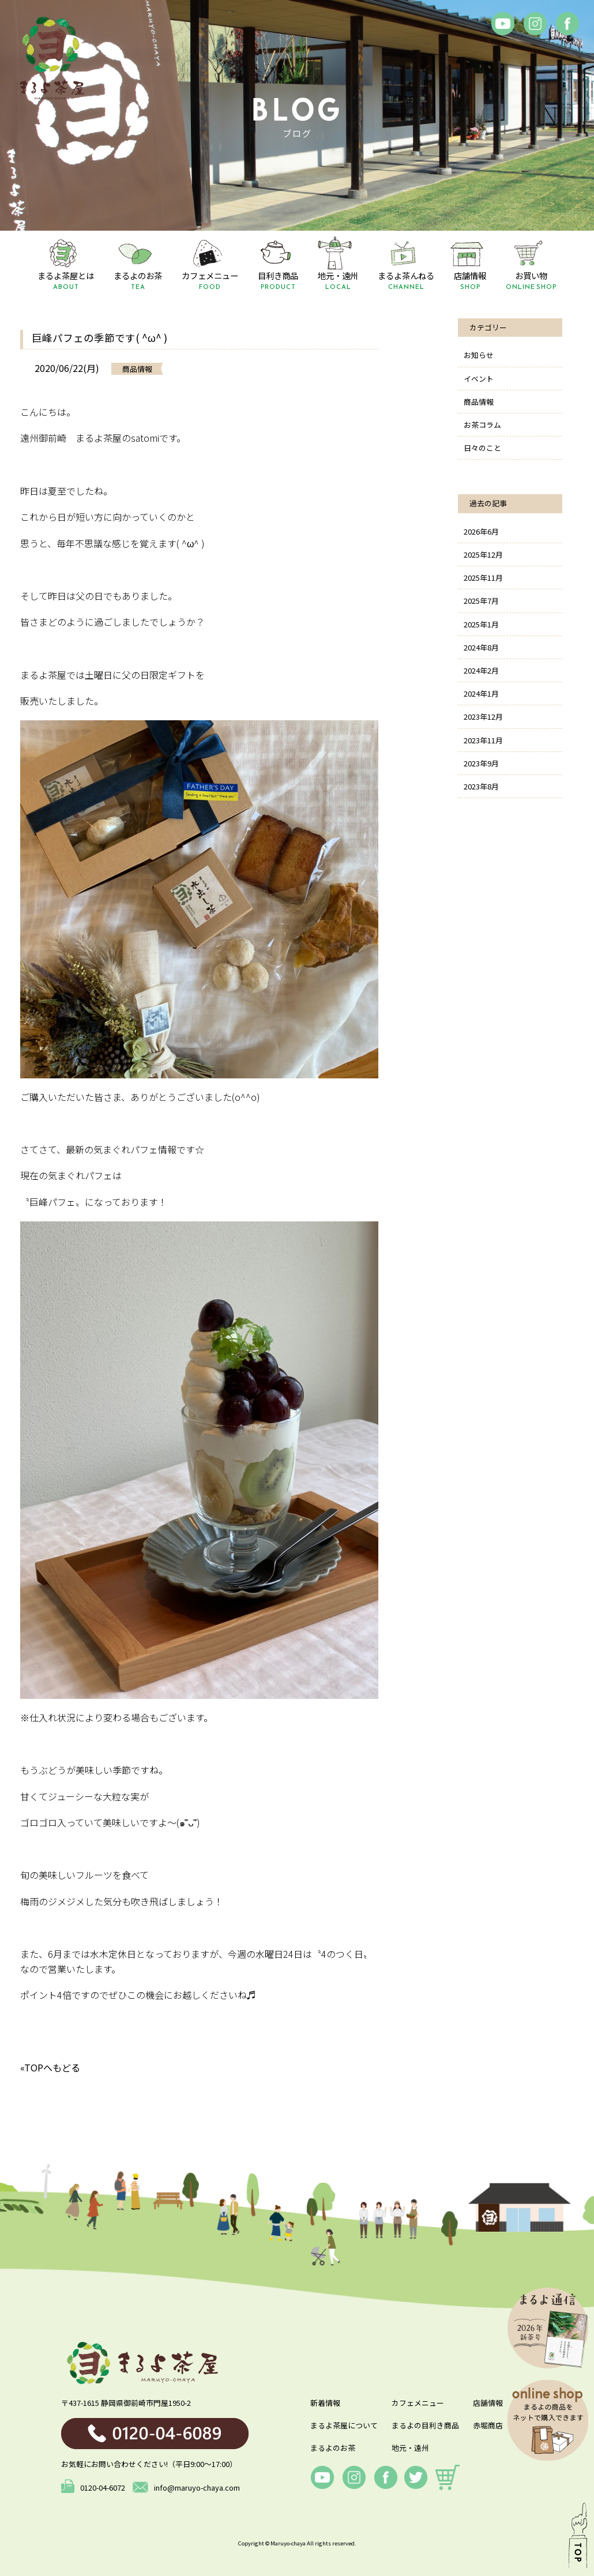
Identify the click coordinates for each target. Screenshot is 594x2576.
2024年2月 (481, 670)
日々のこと (482, 447)
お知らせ (479, 354)
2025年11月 (483, 577)
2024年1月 (481, 693)
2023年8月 (481, 786)
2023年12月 (483, 716)
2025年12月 (483, 554)
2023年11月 (483, 740)
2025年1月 (481, 624)
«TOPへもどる (50, 2067)
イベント (479, 378)
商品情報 (479, 401)
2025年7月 (481, 600)
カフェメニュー (418, 2402)
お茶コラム (482, 424)
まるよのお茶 (332, 2447)
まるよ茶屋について (344, 2425)
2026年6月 (481, 531)
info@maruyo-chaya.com (186, 2487)
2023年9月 (481, 763)
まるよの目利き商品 (425, 2425)
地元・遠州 (410, 2447)
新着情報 (325, 2402)
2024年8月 (481, 647)
